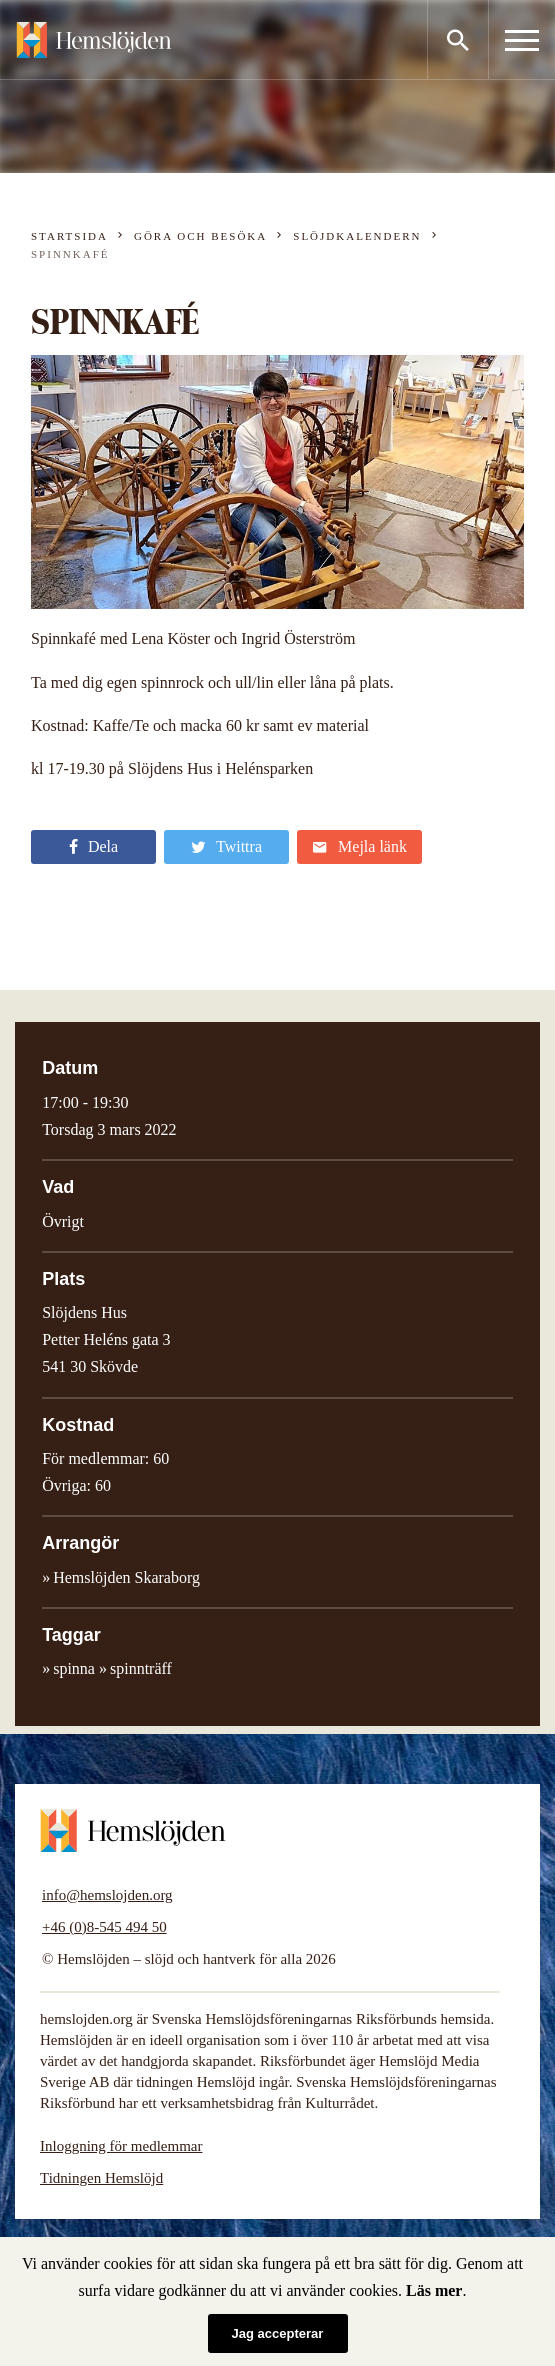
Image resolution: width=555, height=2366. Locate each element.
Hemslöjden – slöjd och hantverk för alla (94, 40)
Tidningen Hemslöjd (101, 2178)
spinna (74, 1668)
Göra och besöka (200, 236)
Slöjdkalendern (357, 236)
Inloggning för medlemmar (121, 2146)
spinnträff (141, 1668)
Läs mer (434, 2290)
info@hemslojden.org (107, 1895)
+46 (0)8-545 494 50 (104, 1927)
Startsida (69, 236)
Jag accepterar (278, 2333)
